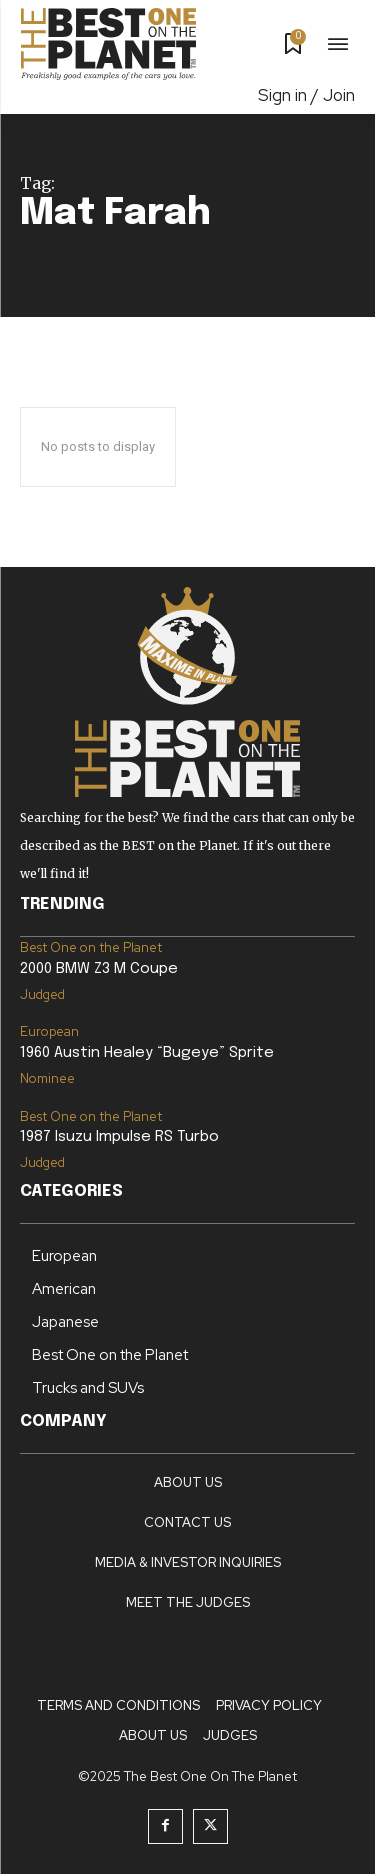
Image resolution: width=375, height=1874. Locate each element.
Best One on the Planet (91, 947)
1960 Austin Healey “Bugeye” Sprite (147, 1053)
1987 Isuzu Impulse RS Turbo (119, 1137)
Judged (42, 994)
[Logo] (108, 44)
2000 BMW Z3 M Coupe (99, 969)
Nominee (47, 1078)
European (49, 1031)
